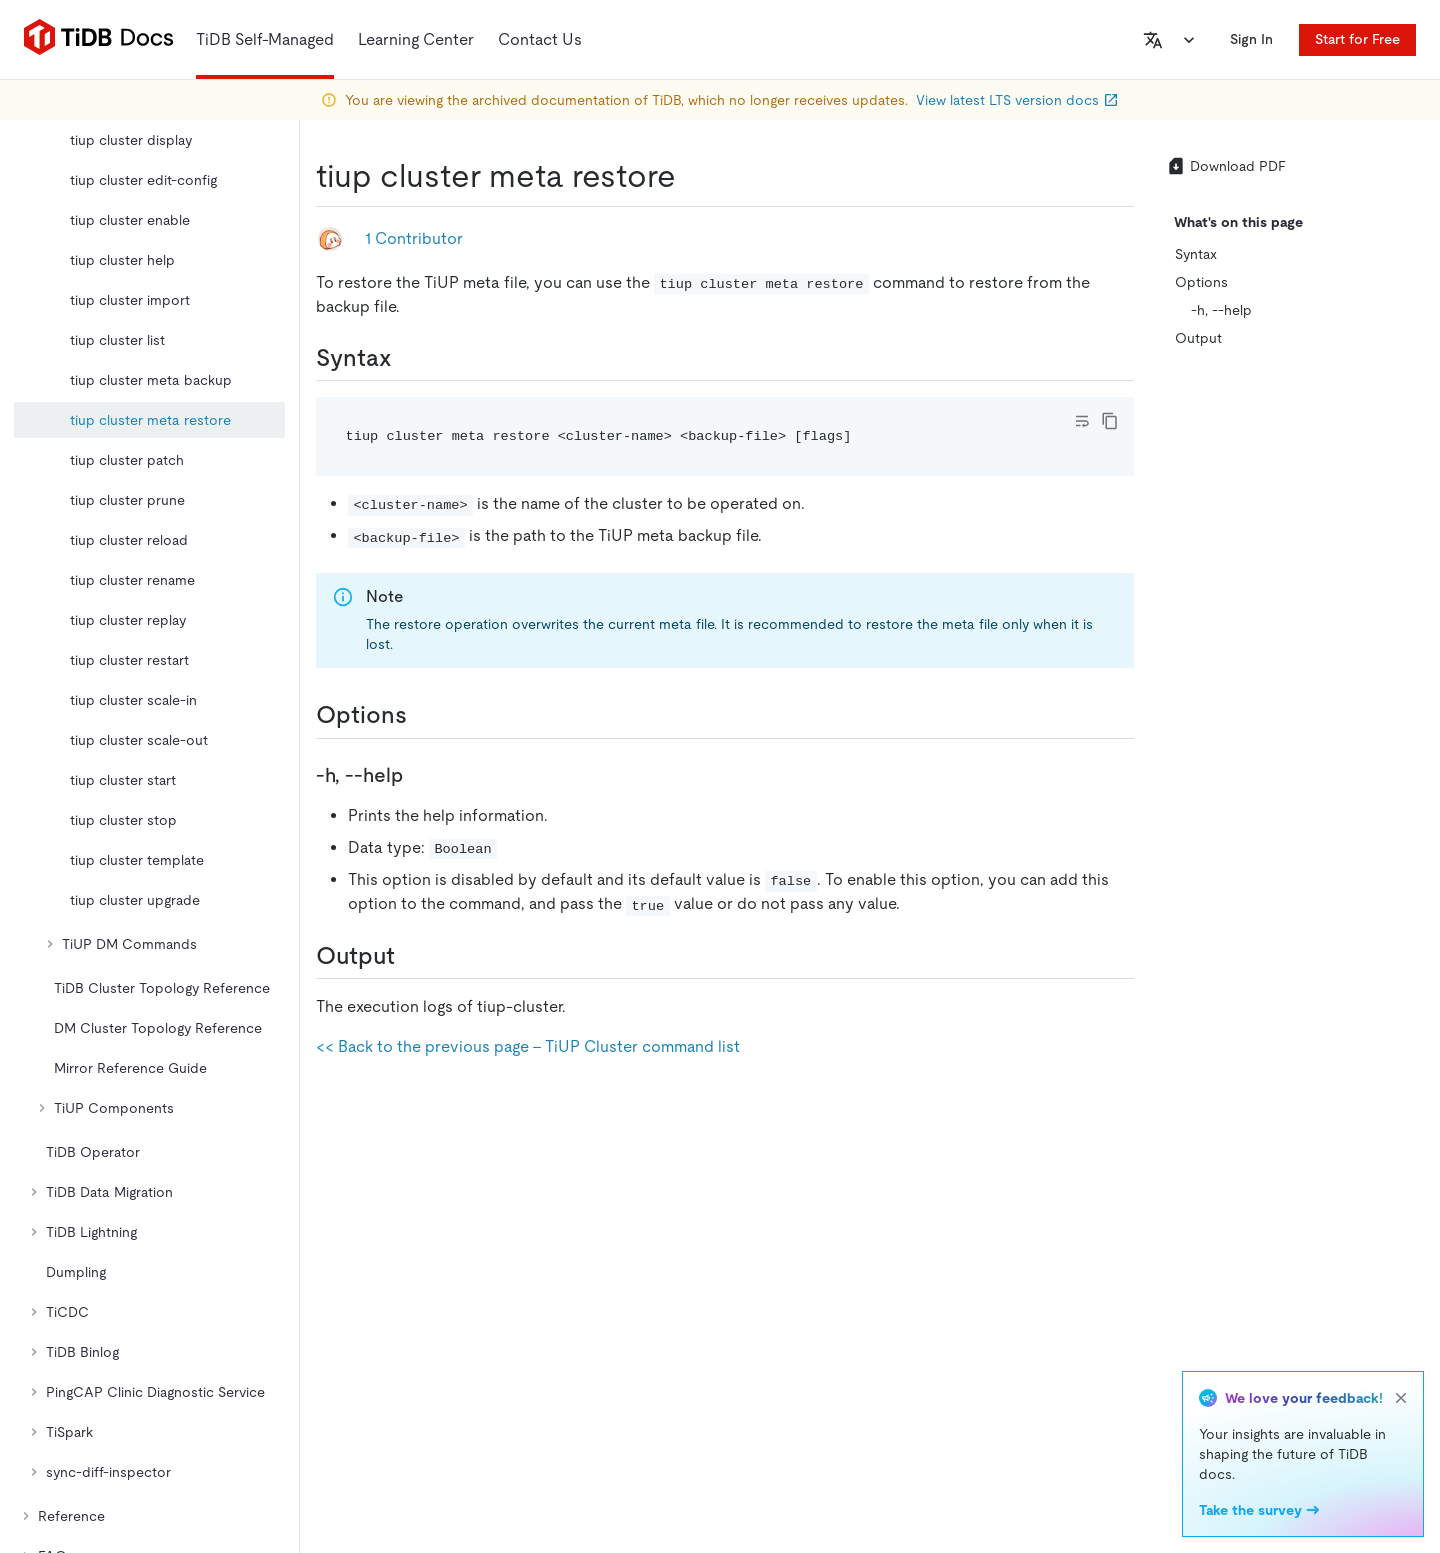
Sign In (1251, 39)
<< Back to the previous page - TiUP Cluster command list (528, 1046)
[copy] (1110, 421)
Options (1201, 282)
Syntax (1196, 254)
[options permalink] (423, 715)
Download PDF (1226, 166)
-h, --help (1221, 310)
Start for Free (1357, 39)
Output (1198, 338)
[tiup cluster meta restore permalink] (692, 176)
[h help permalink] (419, 775)
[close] (1401, 1398)
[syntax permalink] (408, 358)
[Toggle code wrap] (1082, 421)
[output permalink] (411, 956)
